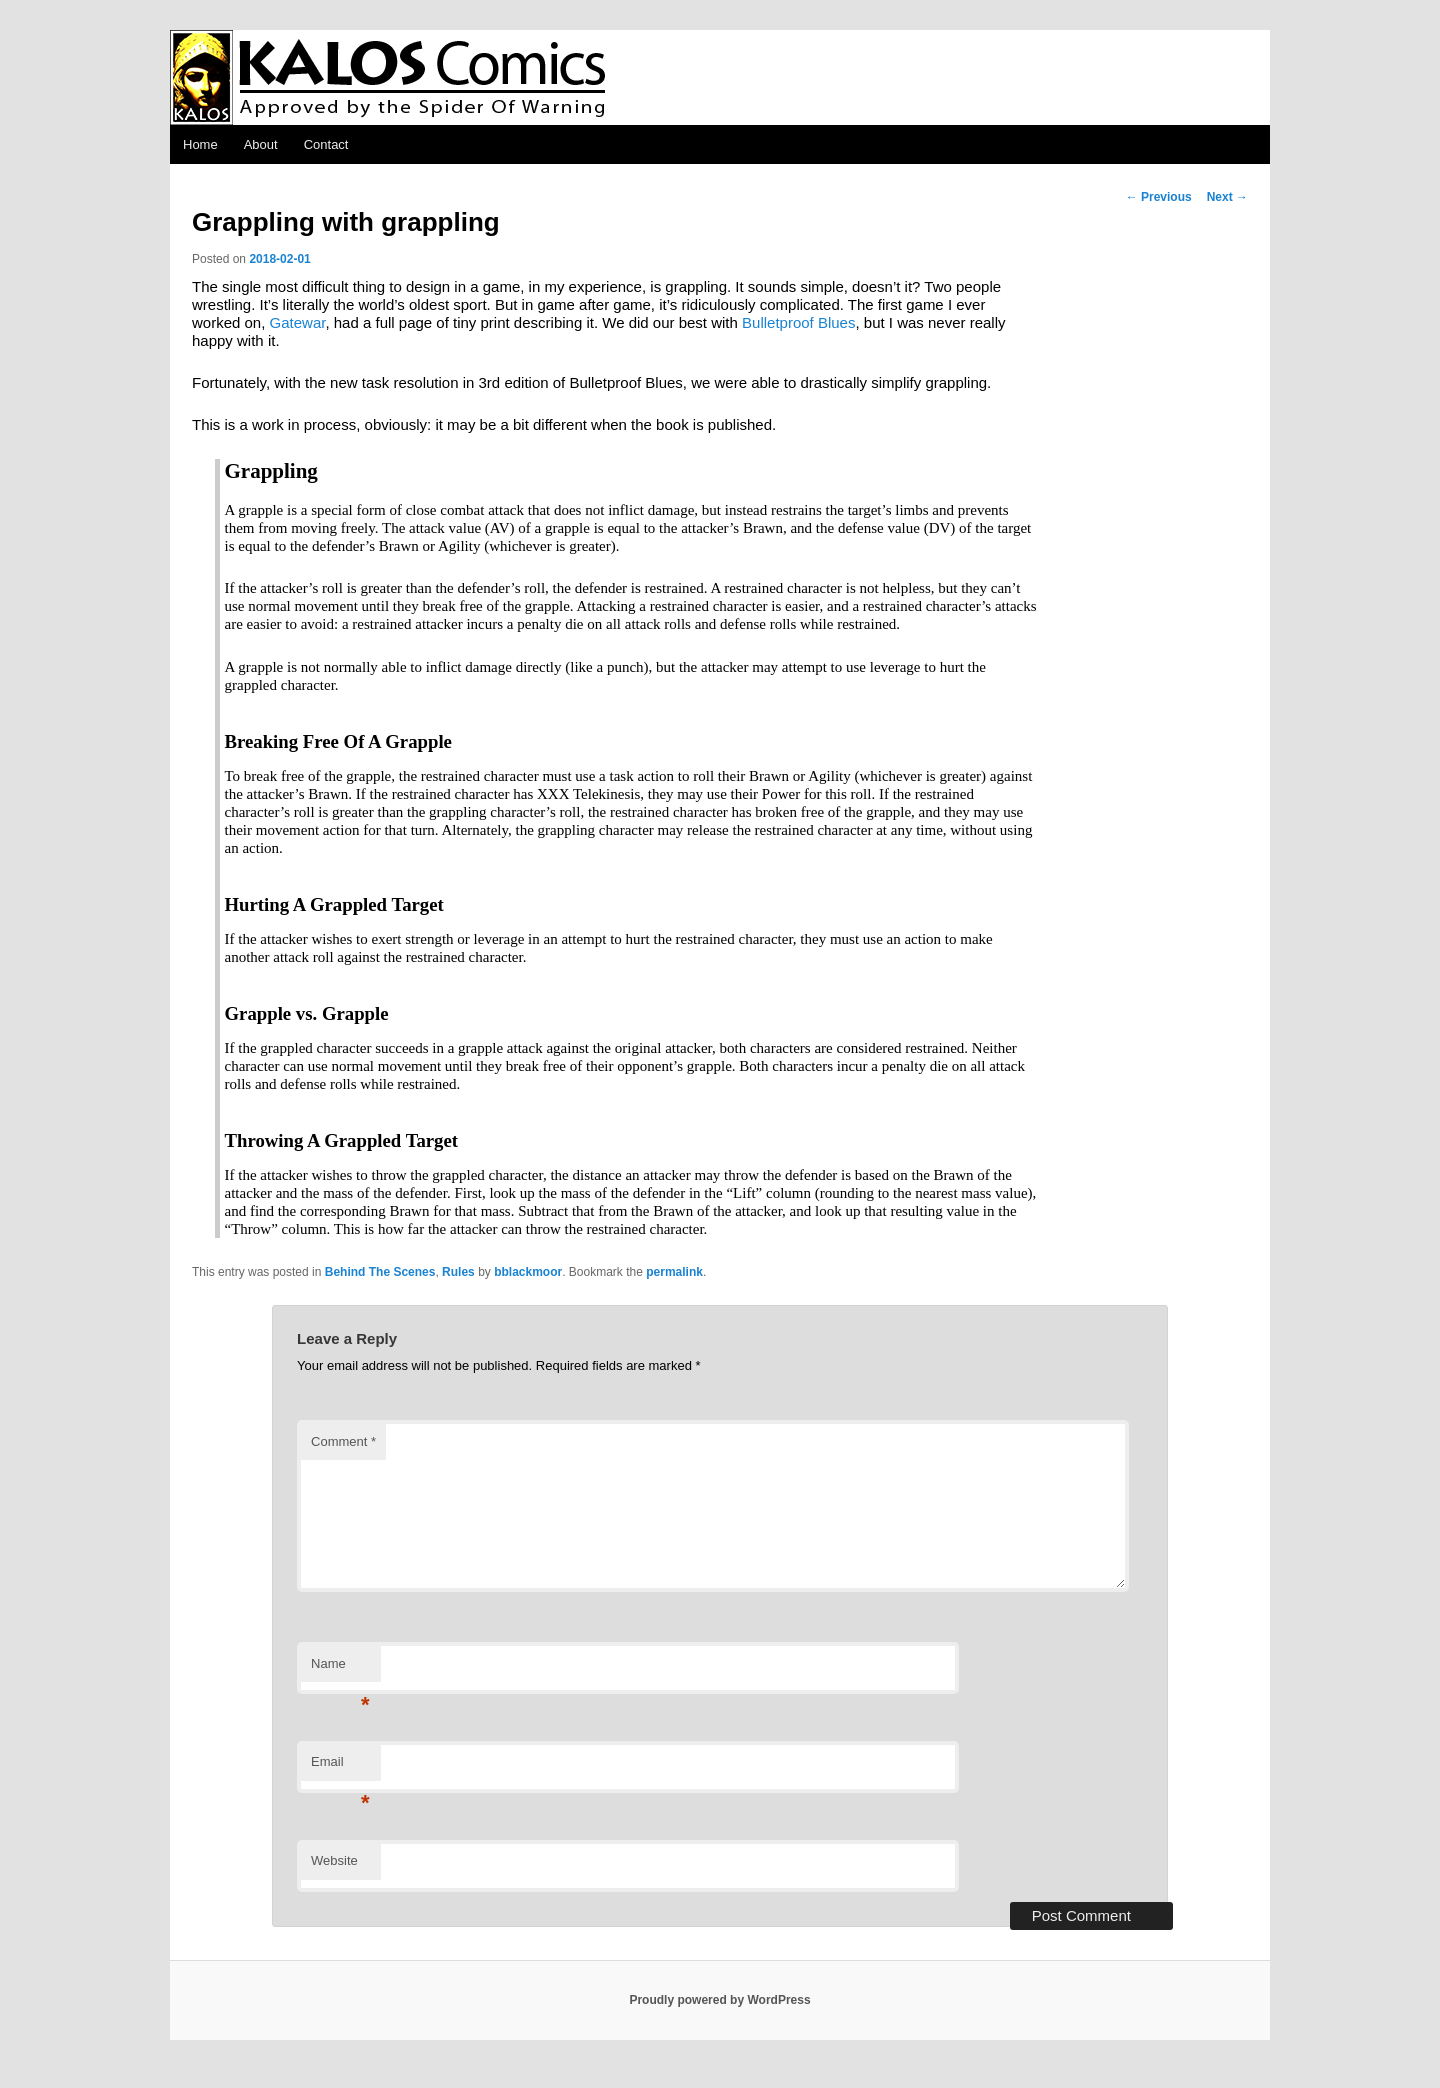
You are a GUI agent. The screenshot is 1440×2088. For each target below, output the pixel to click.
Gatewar (298, 322)
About (261, 144)
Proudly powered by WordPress (719, 2000)
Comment (343, 1441)
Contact (326, 144)
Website (334, 1860)
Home (200, 144)
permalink (674, 1272)
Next (1227, 197)
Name (340, 1669)
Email (340, 1767)
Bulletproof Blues (798, 322)
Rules (458, 1272)
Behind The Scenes (380, 1272)
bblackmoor (528, 1272)
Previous (1159, 197)
